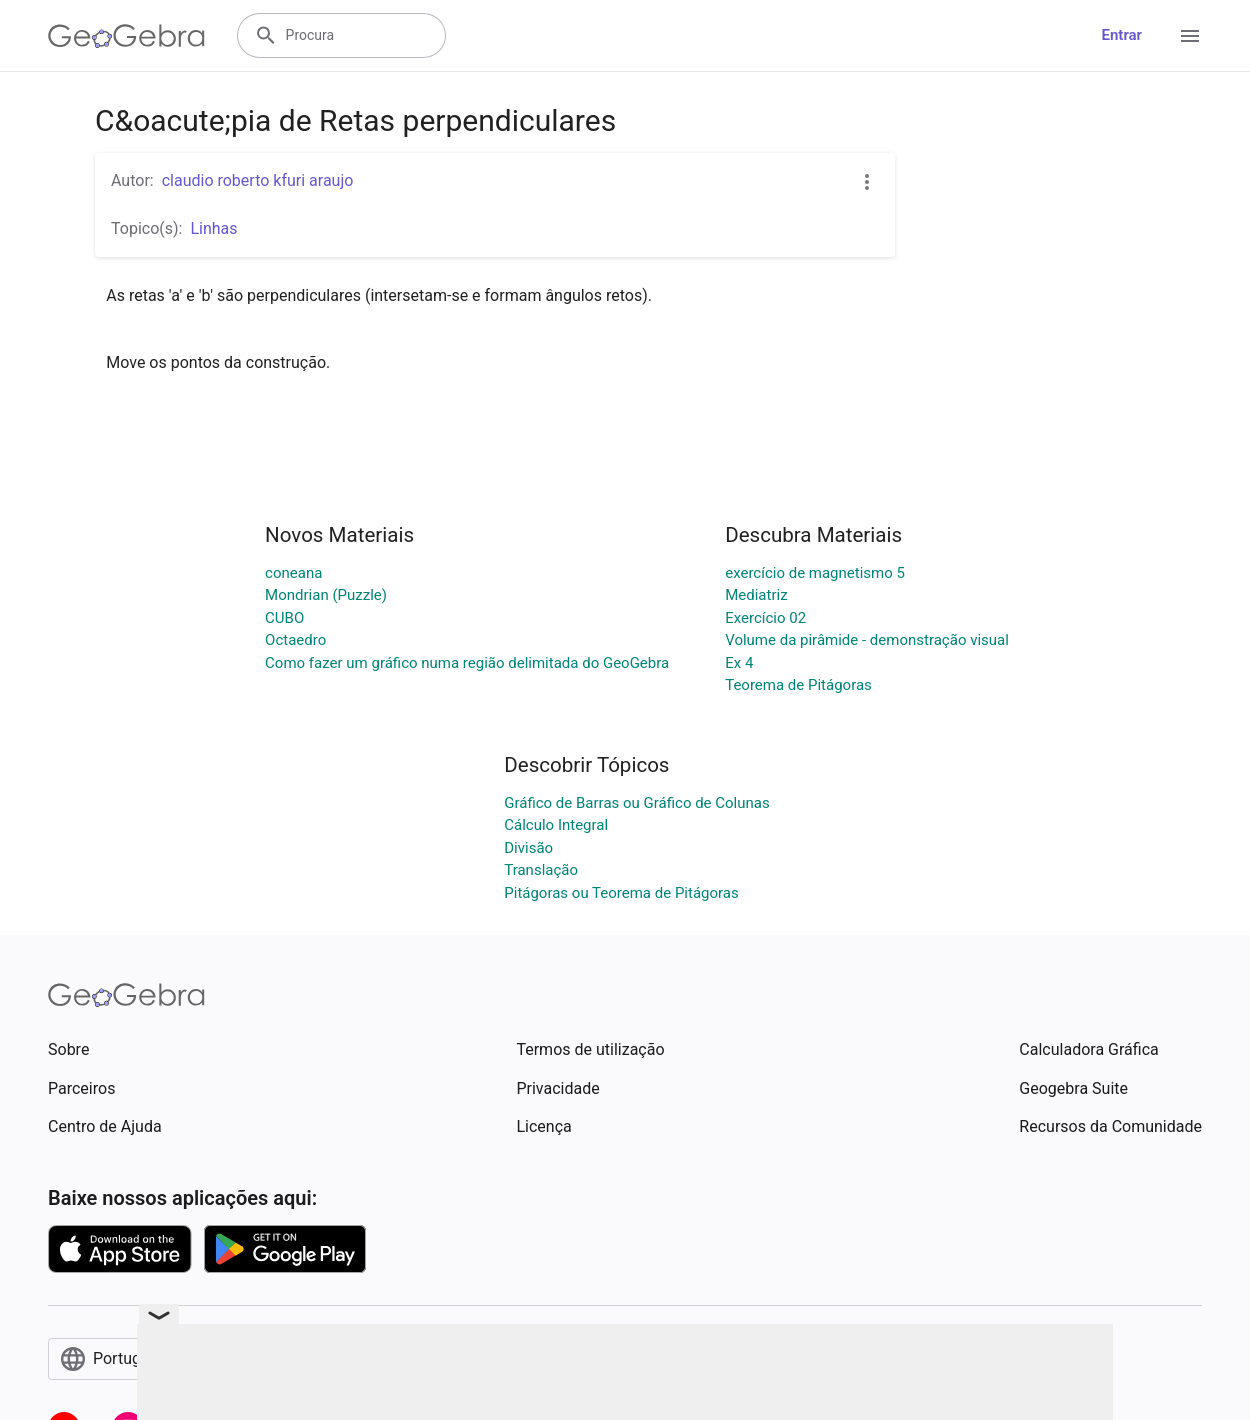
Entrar (1122, 35)
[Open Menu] (1190, 36)
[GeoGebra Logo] (126, 36)
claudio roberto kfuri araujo (258, 180)
